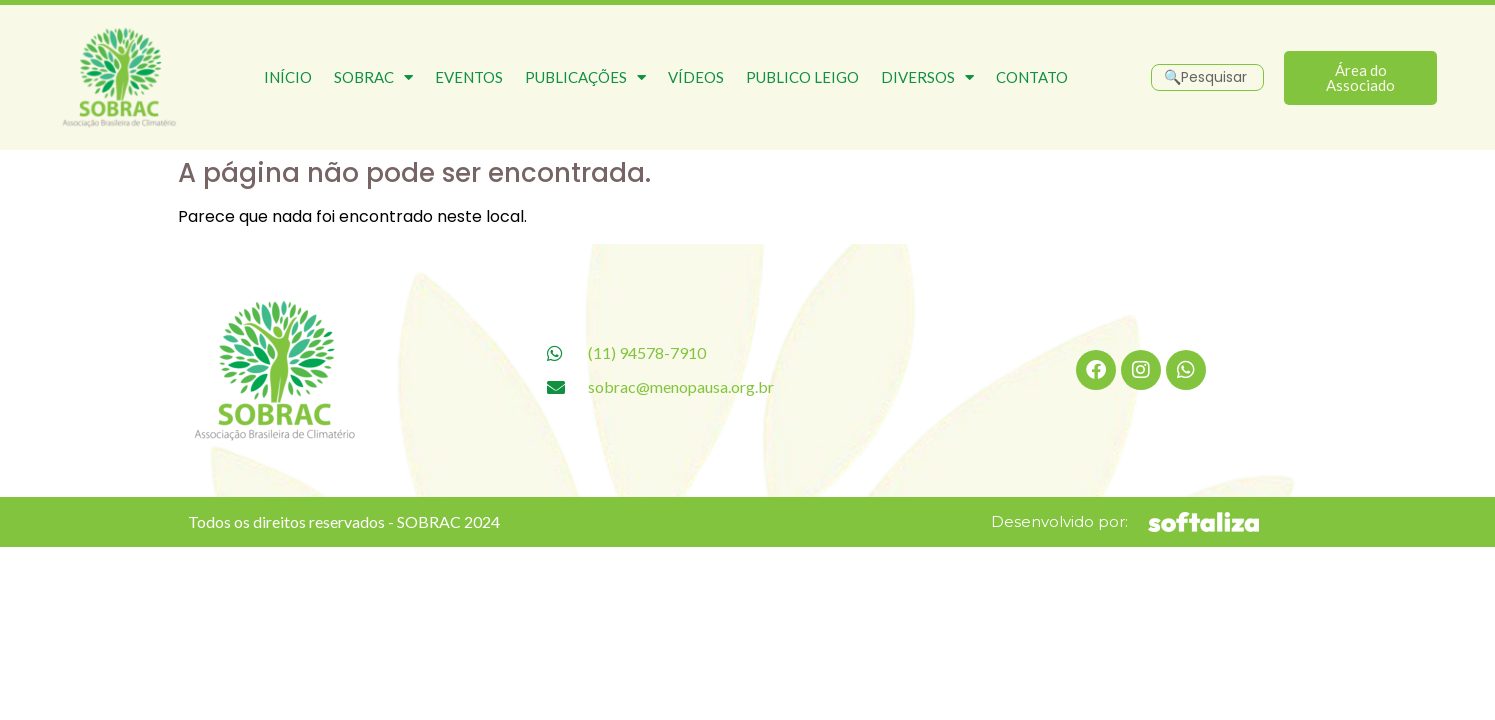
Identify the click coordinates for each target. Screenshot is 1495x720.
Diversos (927, 77)
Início (288, 77)
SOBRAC (373, 77)
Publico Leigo (802, 77)
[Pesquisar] (1207, 77)
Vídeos (696, 77)
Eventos (469, 77)
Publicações (585, 77)
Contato (1032, 77)
